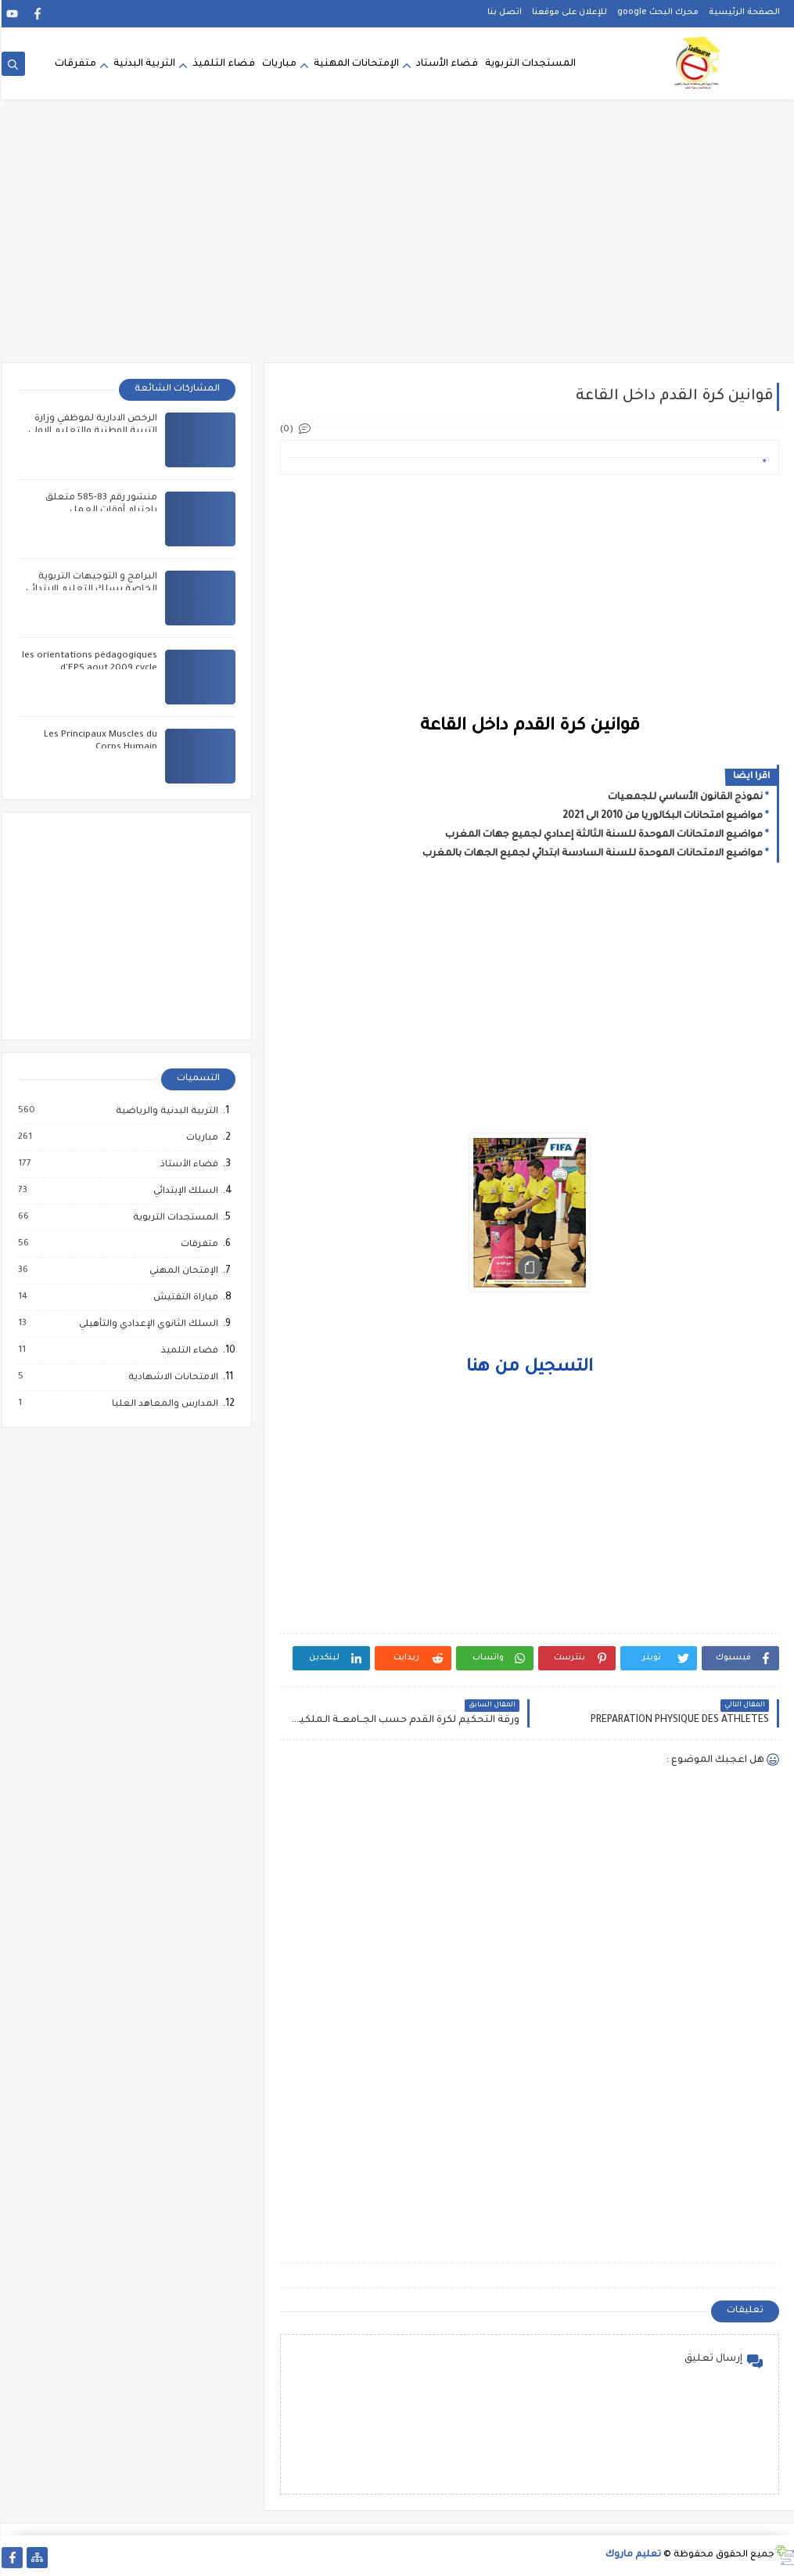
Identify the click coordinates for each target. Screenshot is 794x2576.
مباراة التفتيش (183, 1298)
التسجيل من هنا (528, 1368)
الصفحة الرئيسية (742, 12)
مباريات (277, 64)
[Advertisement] (397, 241)
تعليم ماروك (631, 2555)
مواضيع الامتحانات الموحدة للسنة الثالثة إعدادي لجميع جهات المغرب (602, 835)
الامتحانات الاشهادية (171, 1377)
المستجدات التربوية (528, 64)
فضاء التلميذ (222, 64)
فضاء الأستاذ (187, 1164)
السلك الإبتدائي (183, 1191)
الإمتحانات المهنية (354, 64)
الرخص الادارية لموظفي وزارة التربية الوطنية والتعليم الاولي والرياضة (91, 431)
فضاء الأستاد (445, 64)
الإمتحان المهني (181, 1271)
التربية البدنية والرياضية (165, 1111)
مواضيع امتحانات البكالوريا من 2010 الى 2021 (661, 816)
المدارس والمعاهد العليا (163, 1404)
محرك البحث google (656, 12)
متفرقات (74, 64)
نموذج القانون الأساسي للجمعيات (683, 797)
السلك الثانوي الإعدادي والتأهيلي (146, 1324)
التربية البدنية (143, 64)
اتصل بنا (503, 12)
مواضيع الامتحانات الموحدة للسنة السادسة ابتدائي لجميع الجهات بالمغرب (591, 853)
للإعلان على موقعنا (567, 12)
